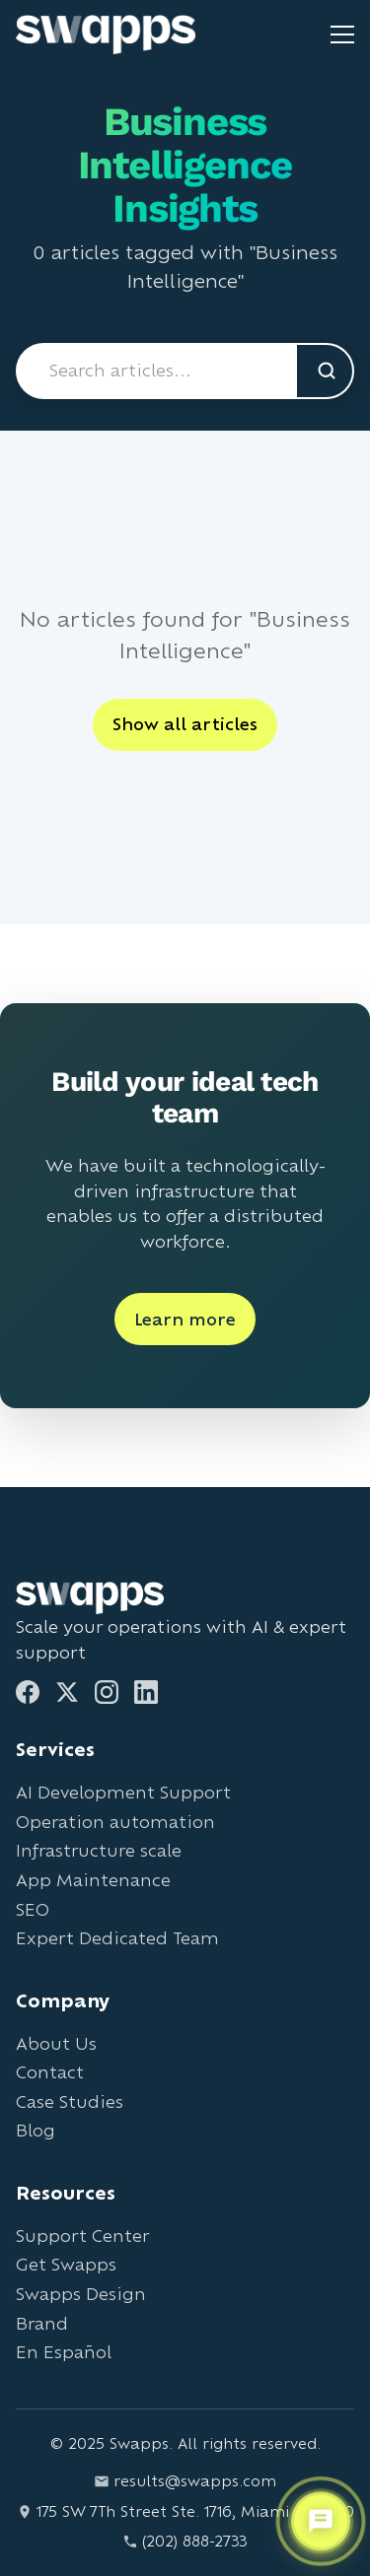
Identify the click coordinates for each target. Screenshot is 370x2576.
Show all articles (185, 723)
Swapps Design (81, 2293)
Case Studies (69, 2101)
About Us (56, 2043)
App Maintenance (93, 1879)
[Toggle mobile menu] (342, 34)
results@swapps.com (185, 2481)
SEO (32, 1909)
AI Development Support (123, 1792)
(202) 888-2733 (185, 2541)
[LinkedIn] (146, 1692)
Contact (50, 2072)
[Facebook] (27, 1692)
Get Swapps (66, 2264)
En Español (63, 2351)
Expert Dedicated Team (117, 1938)
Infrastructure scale (99, 1850)
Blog (35, 2130)
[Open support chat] (320, 2521)
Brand (42, 2323)
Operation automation (115, 1821)
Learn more (185, 1319)
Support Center (82, 2235)
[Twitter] (67, 1692)
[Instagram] (106, 1692)
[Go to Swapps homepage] (105, 34)
